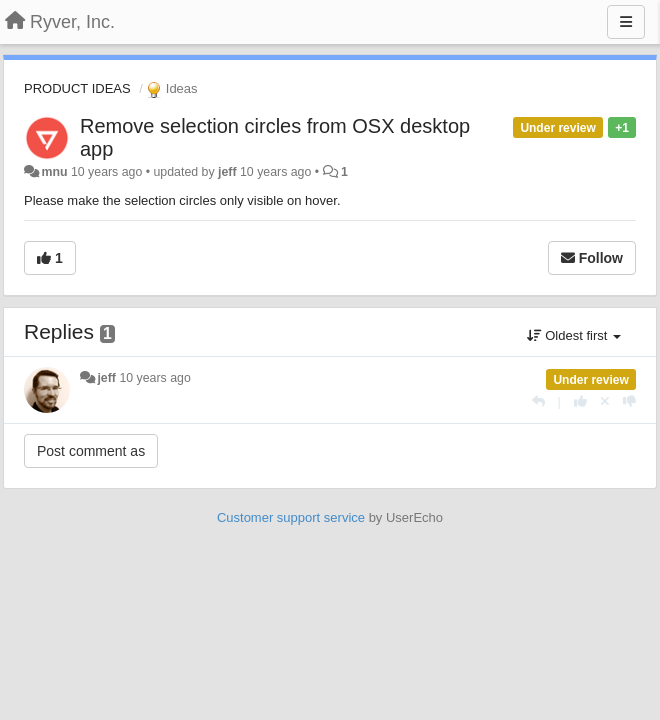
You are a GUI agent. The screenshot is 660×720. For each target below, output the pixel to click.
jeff (227, 172)
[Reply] (538, 401)
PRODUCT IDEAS (77, 88)
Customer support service (291, 517)
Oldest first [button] (574, 335)
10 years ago (154, 378)
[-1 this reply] (629, 401)
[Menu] (626, 22)
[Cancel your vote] (605, 401)
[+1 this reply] (580, 401)
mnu (54, 172)
